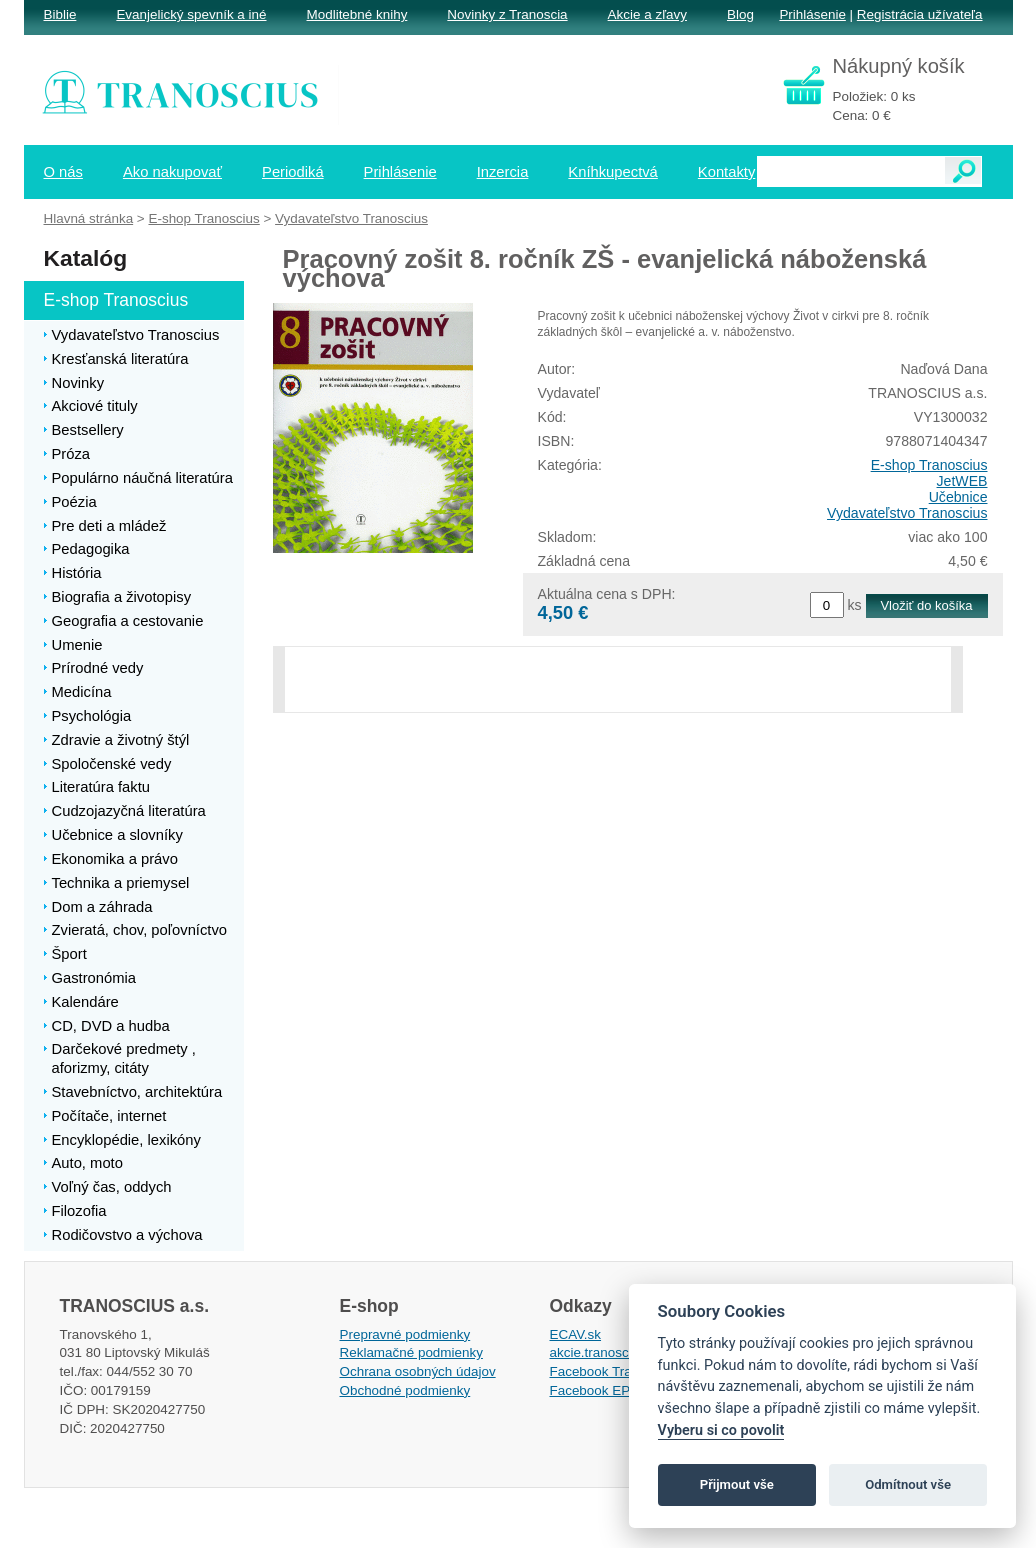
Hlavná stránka (89, 218)
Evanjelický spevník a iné (191, 14)
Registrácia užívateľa (920, 14)
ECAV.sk (576, 1334)
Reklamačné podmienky (411, 1352)
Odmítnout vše (908, 1484)
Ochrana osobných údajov (418, 1371)
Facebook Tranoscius (614, 1371)
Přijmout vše (737, 1484)
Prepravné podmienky (405, 1334)
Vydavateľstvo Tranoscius (907, 513)
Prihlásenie (812, 14)
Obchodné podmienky (405, 1390)
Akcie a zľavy (647, 14)
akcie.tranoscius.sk (607, 1352)
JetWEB (962, 481)
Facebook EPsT (598, 1390)
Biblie (60, 14)
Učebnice (958, 497)
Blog (740, 14)
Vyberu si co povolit (721, 1430)
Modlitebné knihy (357, 14)
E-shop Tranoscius (929, 465)
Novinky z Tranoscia (507, 14)
